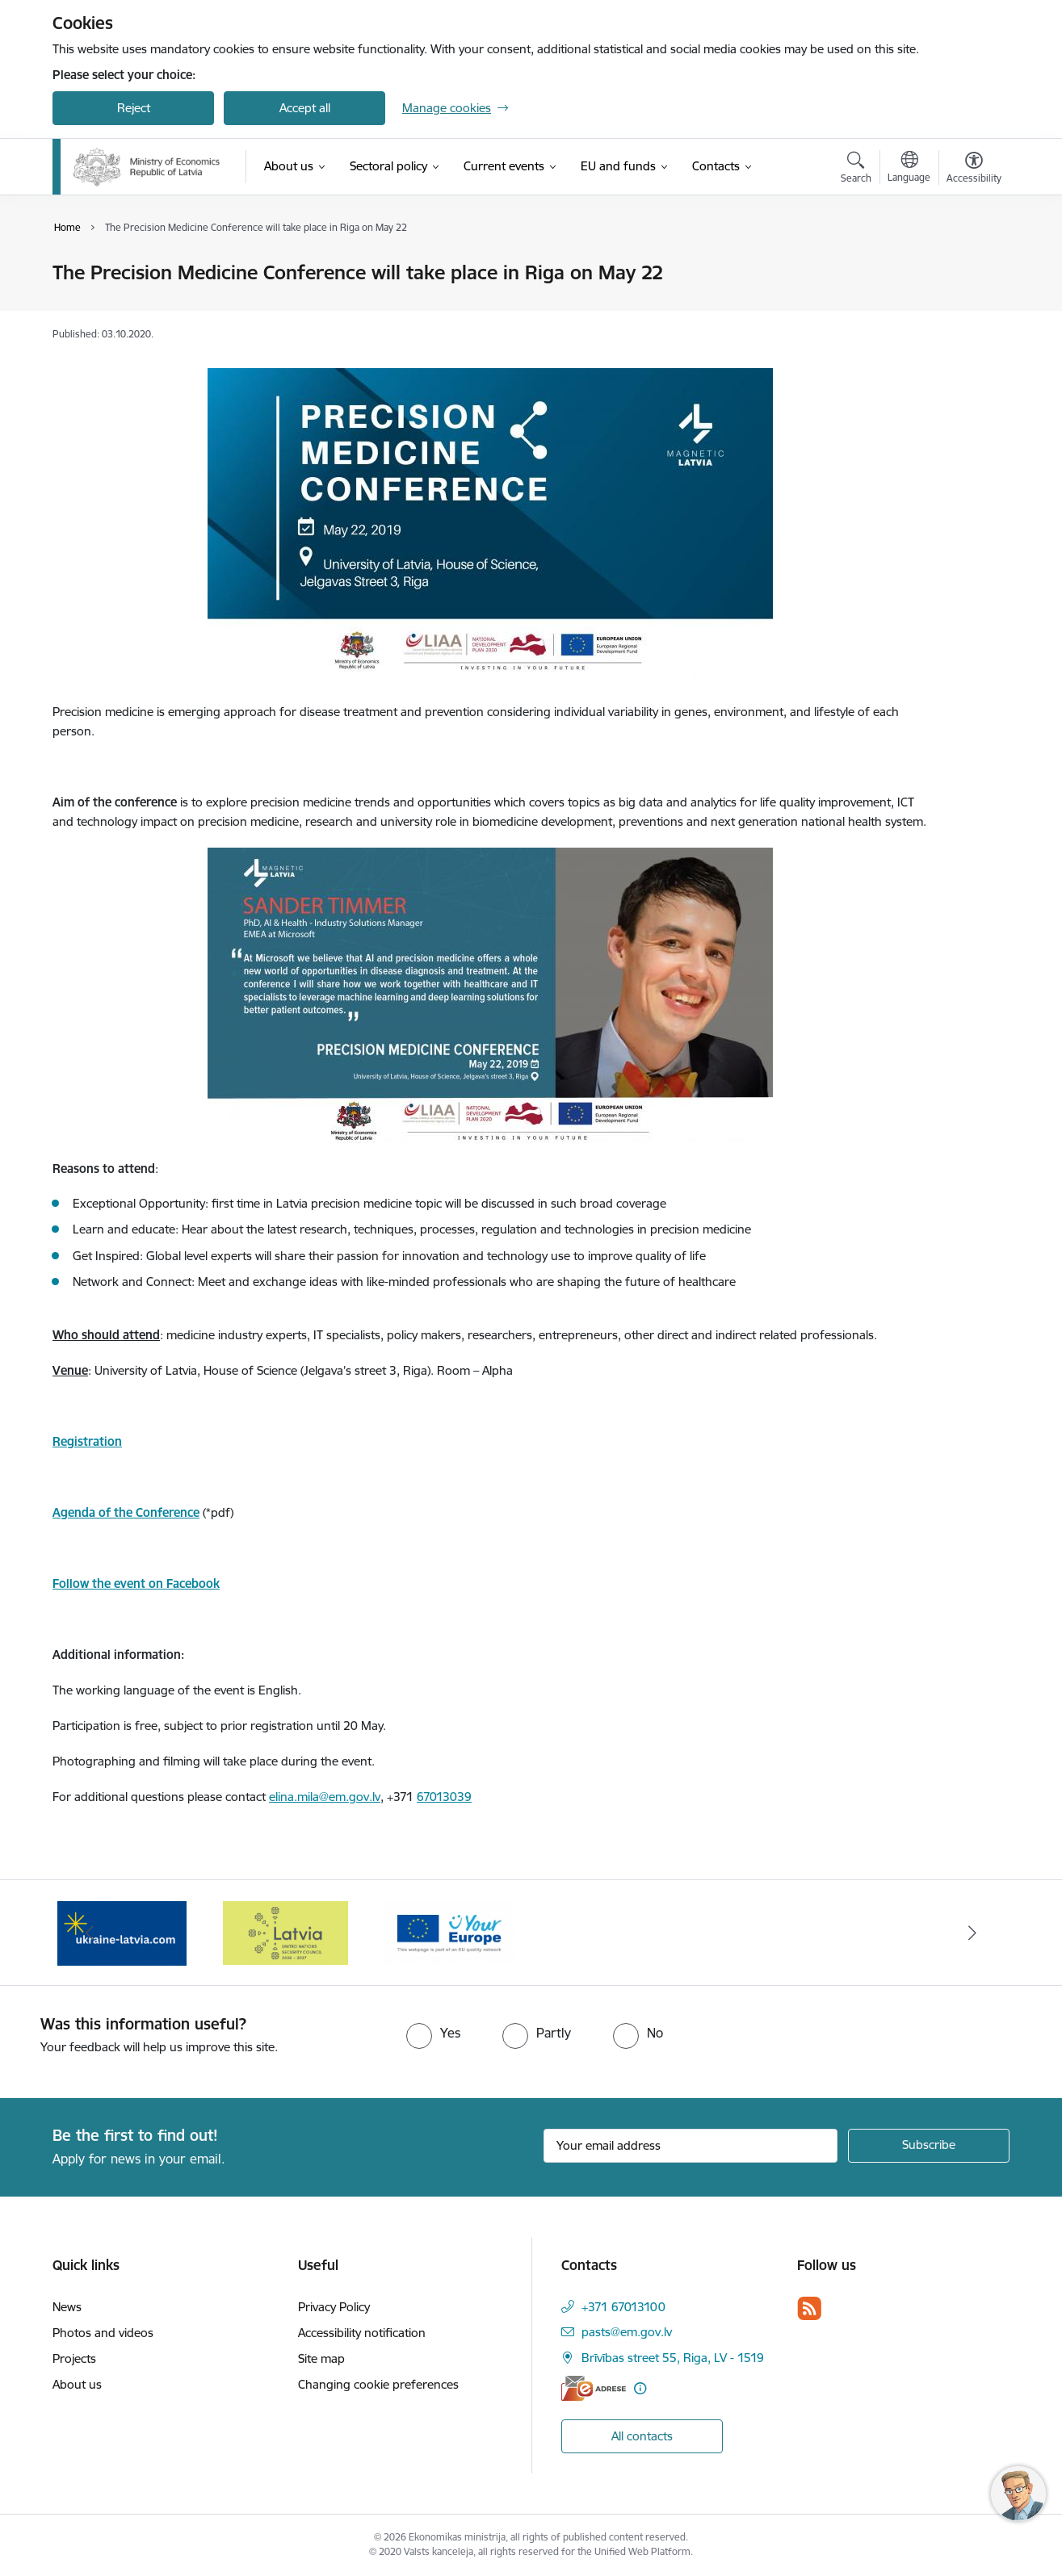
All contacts (642, 2436)
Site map (321, 2358)
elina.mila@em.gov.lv (324, 1796)
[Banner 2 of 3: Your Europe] (449, 1931)
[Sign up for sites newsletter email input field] (691, 2146)
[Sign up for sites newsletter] (929, 2146)
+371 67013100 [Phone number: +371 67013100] (623, 2306)
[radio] (433, 2032)
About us (77, 2384)
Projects (74, 2358)
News (67, 2306)
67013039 (444, 1796)
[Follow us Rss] (809, 2308)
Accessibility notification (362, 2332)
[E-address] (593, 2388)
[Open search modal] (856, 169)
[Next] (973, 1932)
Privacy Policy (334, 2306)
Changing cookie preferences (378, 2384)
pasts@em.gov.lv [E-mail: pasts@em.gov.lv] (626, 2331)
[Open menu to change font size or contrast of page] (974, 169)
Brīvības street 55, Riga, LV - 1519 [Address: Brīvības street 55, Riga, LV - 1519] (672, 2357)
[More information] (640, 2388)
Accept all (304, 107)
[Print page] (970, 266)
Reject (133, 107)
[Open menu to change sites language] (908, 168)
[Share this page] (970, 306)
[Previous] (89, 1932)
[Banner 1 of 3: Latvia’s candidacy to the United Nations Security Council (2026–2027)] (285, 1931)
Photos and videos (102, 2332)
